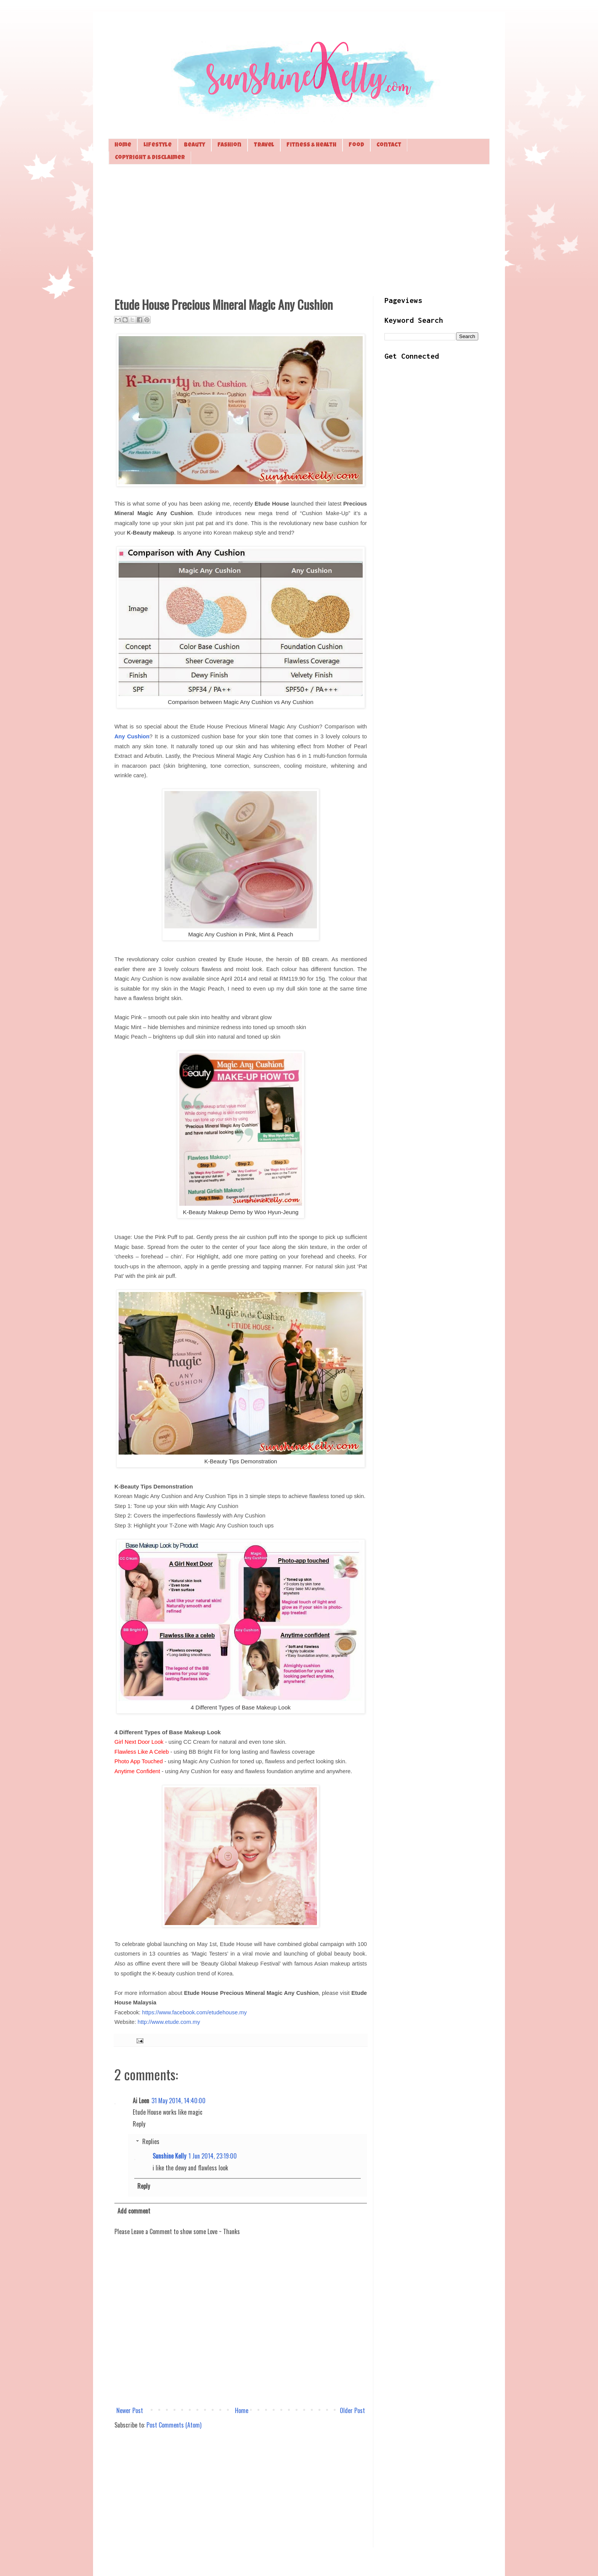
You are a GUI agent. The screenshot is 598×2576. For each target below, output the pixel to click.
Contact (388, 145)
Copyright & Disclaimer (150, 158)
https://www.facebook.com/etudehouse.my (194, 2012)
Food (356, 145)
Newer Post (129, 2410)
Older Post (352, 2410)
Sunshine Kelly (169, 2155)
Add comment (133, 2210)
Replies (150, 2141)
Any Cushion (132, 736)
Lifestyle (157, 145)
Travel (264, 145)
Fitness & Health (311, 145)
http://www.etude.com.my (169, 2022)
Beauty (194, 145)
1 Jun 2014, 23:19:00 (212, 2155)
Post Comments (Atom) (173, 2424)
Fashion (229, 145)
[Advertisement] (299, 229)
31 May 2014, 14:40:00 (178, 2100)
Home (122, 145)
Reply (139, 2123)
